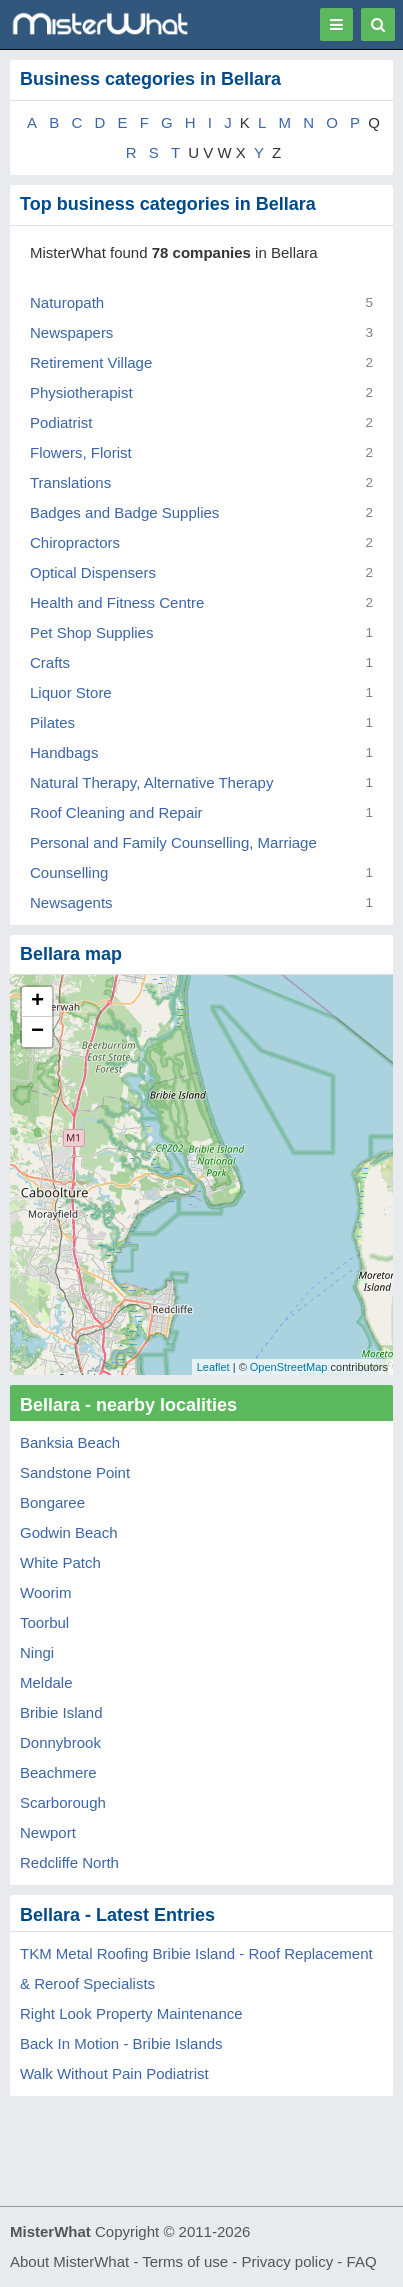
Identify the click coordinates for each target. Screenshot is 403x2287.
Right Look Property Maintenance (131, 2013)
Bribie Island (61, 1712)
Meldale (46, 1682)
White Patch (60, 1562)
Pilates (52, 722)
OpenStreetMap (289, 1367)
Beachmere (58, 1772)
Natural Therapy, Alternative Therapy (151, 782)
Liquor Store (71, 692)
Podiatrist (61, 422)
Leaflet (213, 1367)
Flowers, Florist (81, 452)
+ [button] (37, 1002)
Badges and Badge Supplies (124, 512)
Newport (48, 1832)
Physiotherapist (81, 392)
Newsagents (71, 902)
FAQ (362, 2261)
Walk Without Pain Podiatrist (114, 2073)
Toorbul (44, 1622)
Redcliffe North (69, 1862)
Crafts (50, 662)
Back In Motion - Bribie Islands (121, 2043)
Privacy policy (288, 2261)
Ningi (37, 1652)
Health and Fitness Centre (117, 602)
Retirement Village (91, 362)
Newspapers (71, 332)
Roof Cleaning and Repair (116, 812)
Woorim (45, 1592)
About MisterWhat (69, 2261)
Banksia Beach (70, 1442)
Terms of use (185, 2261)
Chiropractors (75, 542)
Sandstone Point (75, 1472)
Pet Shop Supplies (91, 632)
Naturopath (67, 302)
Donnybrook (60, 1742)
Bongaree (52, 1502)
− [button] (37, 1032)
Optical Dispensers (93, 572)
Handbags (64, 752)
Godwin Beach (69, 1532)
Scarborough (63, 1802)
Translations (70, 482)
